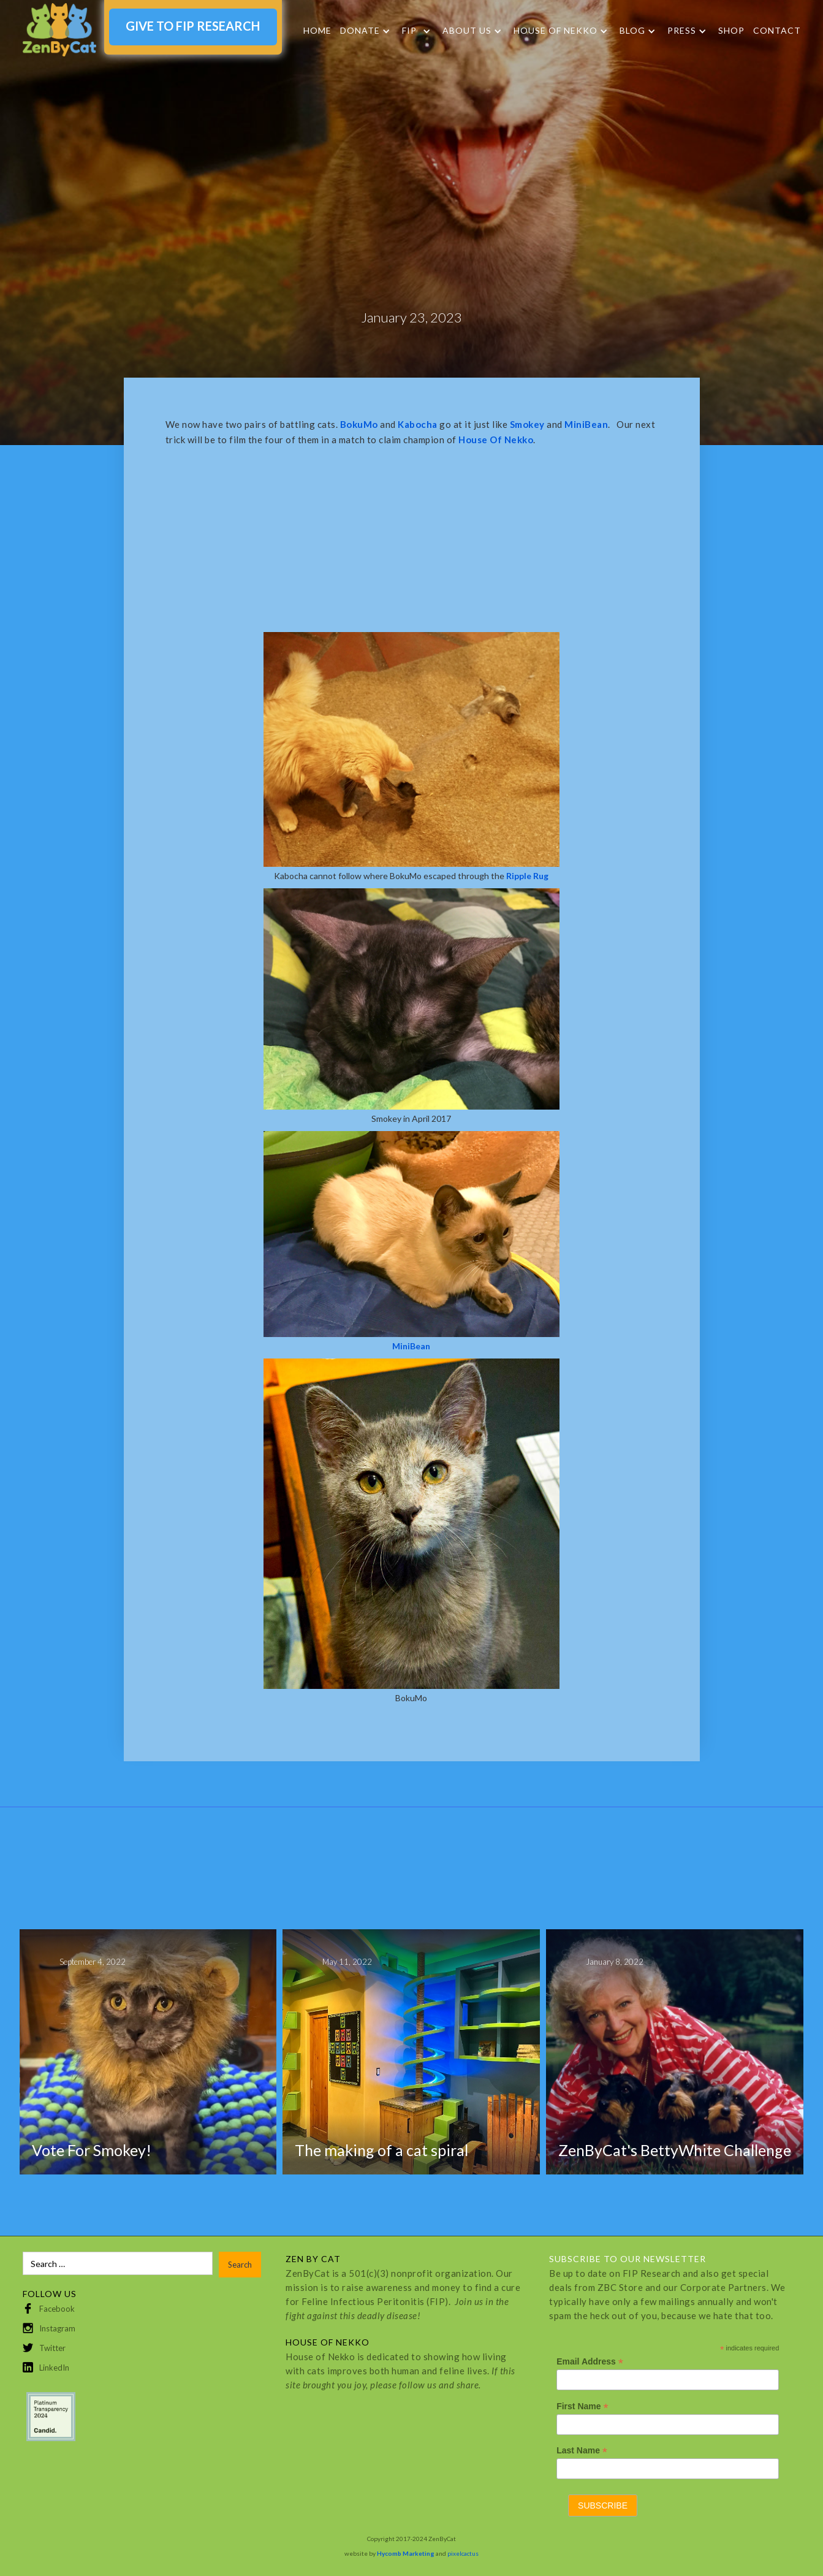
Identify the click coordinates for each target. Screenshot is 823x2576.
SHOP (731, 30)
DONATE (360, 30)
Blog (632, 30)
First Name (582, 2406)
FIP (409, 30)
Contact (777, 30)
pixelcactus (463, 2553)
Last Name (581, 2450)
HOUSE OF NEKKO (555, 30)
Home (317, 30)
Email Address (589, 2362)
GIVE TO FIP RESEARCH (193, 25)
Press (681, 30)
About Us (466, 30)
